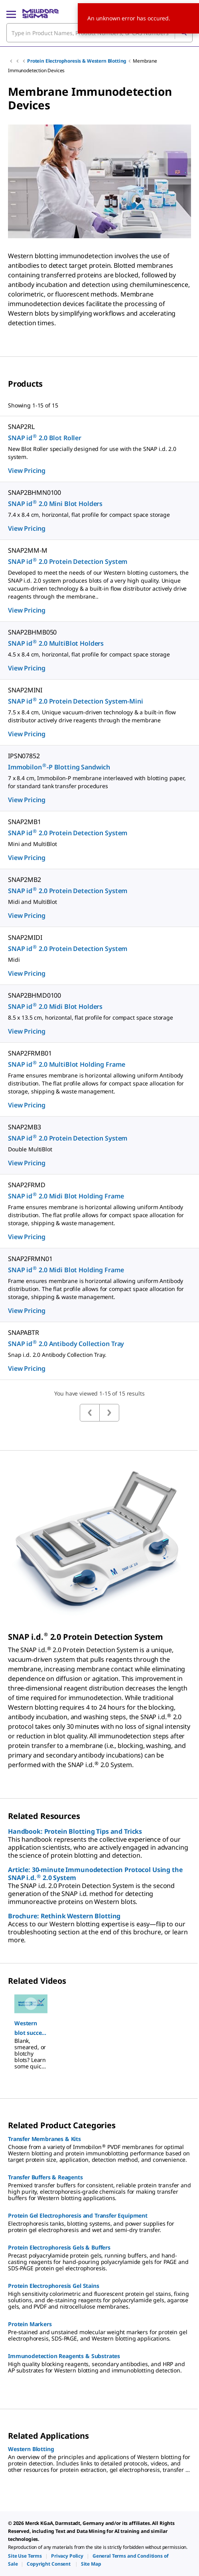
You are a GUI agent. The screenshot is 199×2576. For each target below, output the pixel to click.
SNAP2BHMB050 (32, 632)
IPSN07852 (24, 755)
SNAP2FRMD (26, 1184)
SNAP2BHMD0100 (34, 995)
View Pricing (26, 470)
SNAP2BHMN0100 (34, 492)
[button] (30, 2028)
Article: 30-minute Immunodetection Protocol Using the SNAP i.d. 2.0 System (95, 1874)
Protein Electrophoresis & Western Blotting (76, 60)
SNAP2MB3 (24, 1127)
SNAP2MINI (25, 690)
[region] (99, 2028)
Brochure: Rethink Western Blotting (64, 1916)
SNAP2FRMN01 (30, 1258)
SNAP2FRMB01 (29, 1053)
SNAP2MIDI (25, 937)
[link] (25, 2555)
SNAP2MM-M (27, 550)
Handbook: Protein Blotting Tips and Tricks (75, 1831)
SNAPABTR (23, 1332)
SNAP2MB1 (24, 821)
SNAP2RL (21, 426)
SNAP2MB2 (24, 879)
